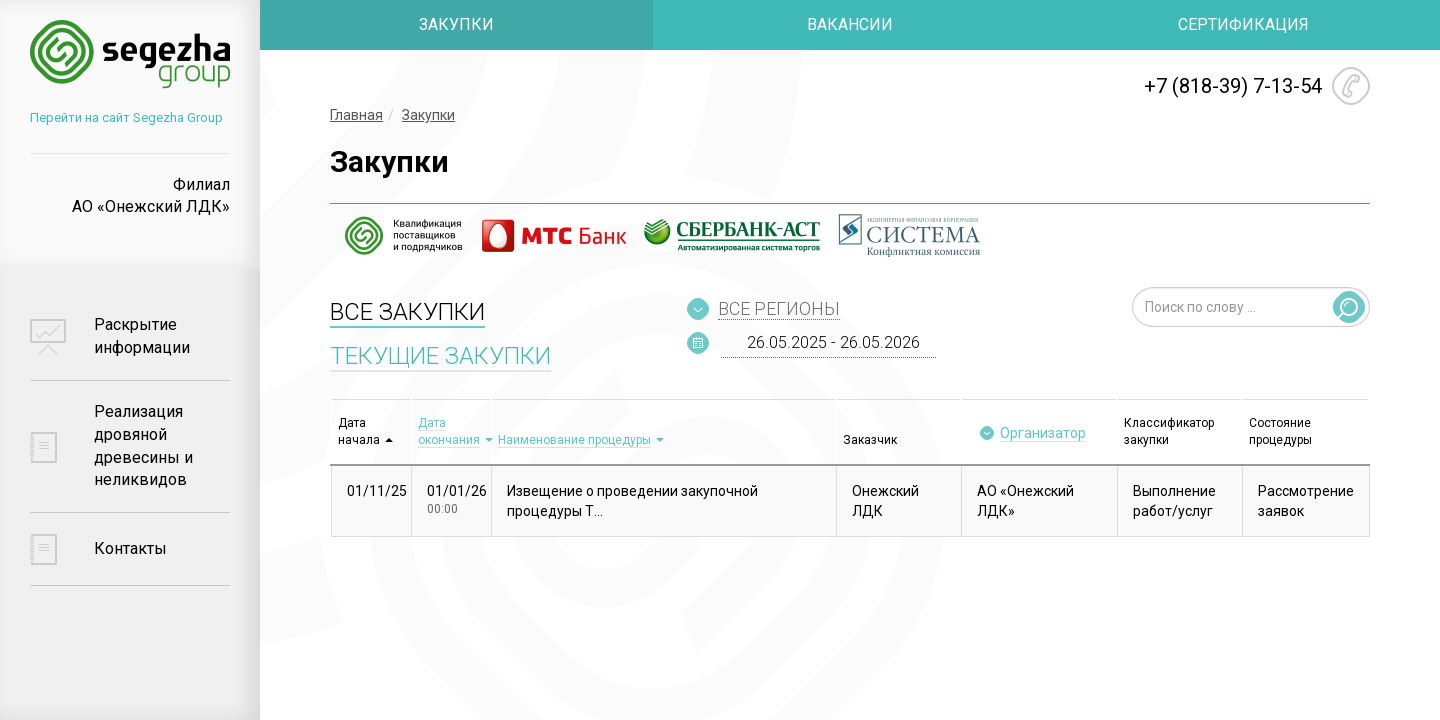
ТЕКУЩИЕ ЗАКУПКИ (440, 356)
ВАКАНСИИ (850, 24)
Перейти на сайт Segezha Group (126, 117)
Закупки (428, 115)
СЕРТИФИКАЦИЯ (1243, 24)
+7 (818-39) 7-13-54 (1233, 86)
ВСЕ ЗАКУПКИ (407, 312)
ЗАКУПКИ (456, 24)
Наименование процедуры (574, 440)
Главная (356, 115)
